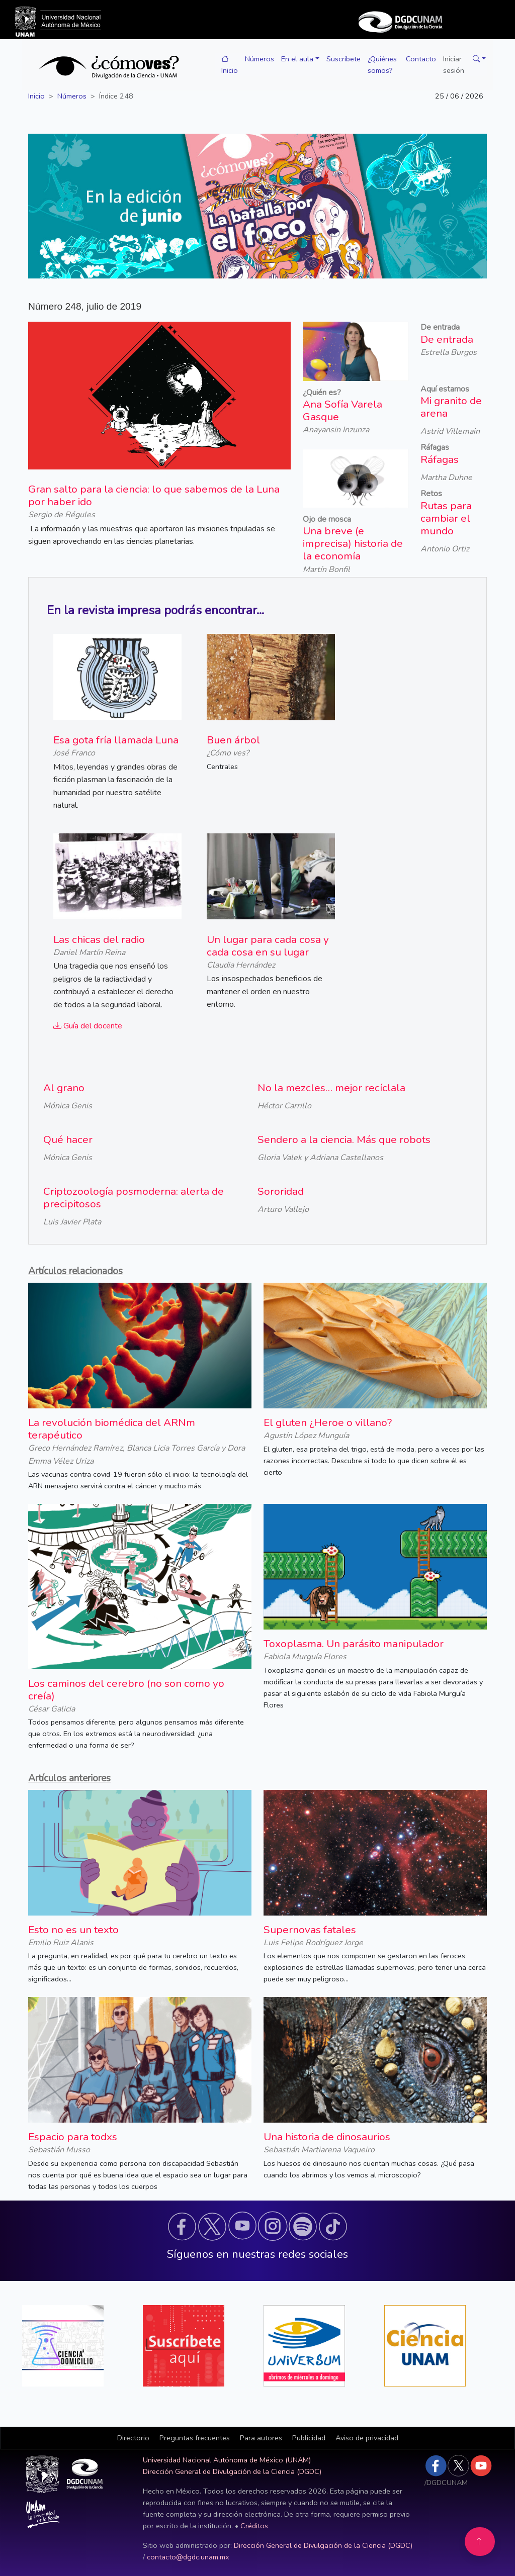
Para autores (261, 2438)
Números (259, 59)
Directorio (133, 2438)
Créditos (254, 2526)
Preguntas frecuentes (194, 2438)
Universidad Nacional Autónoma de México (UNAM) (227, 2460)
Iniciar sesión (453, 64)
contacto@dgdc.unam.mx (188, 2557)
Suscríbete (343, 59)
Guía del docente (87, 1025)
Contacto (421, 59)
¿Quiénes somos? (382, 64)
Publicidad (308, 2438)
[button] (477, 59)
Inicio (229, 64)
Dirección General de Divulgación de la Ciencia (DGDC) (232, 2471)
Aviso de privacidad (366, 2438)
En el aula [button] (297, 59)
